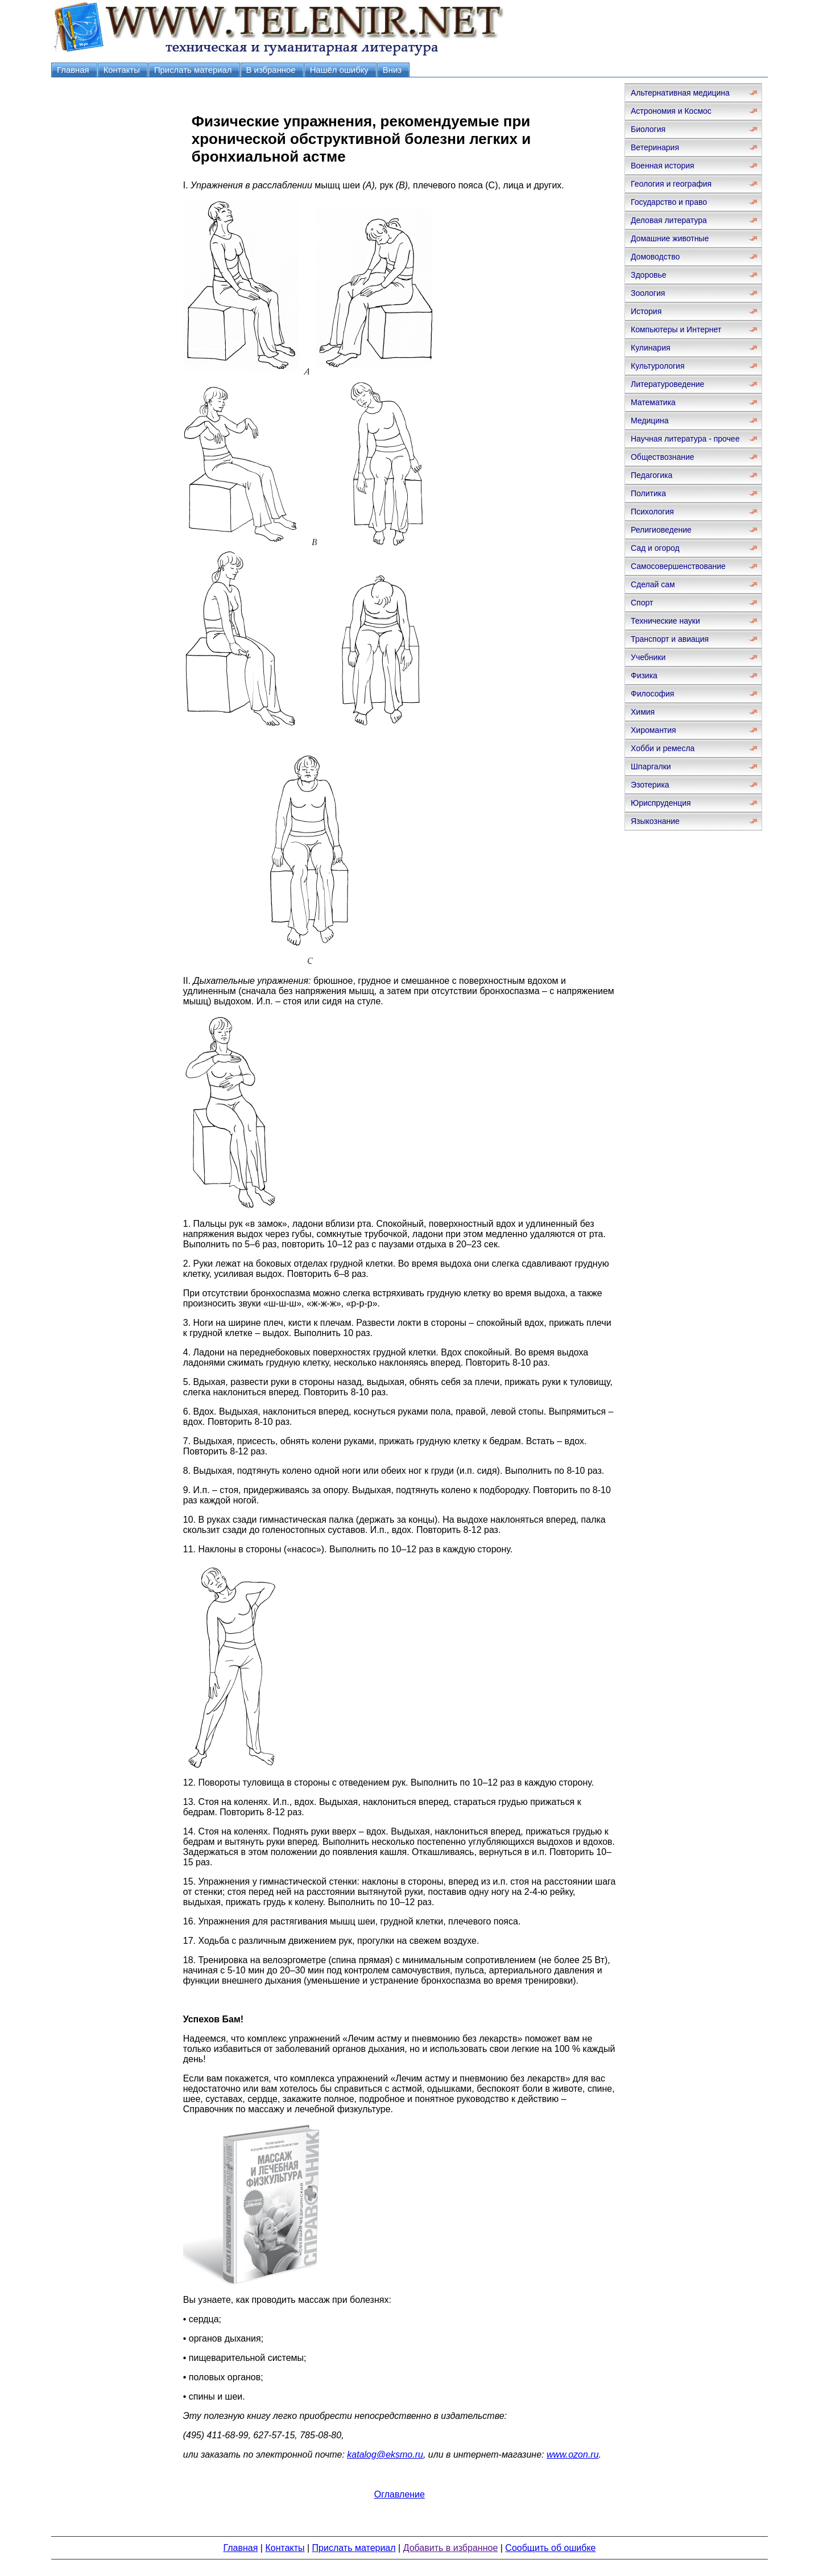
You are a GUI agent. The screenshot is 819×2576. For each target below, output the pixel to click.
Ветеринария (655, 147)
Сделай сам (653, 584)
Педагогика (651, 475)
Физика (644, 675)
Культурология (658, 365)
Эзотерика (650, 784)
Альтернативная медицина (680, 92)
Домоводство (655, 256)
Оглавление (399, 2494)
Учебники (648, 657)
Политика (648, 493)
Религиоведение (661, 529)
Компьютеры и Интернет (676, 329)
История (646, 311)
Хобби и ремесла (662, 748)
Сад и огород (655, 548)
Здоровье (649, 274)
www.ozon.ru (573, 2454)
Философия (652, 693)
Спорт (642, 602)
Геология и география (671, 183)
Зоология (648, 293)
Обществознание (662, 456)
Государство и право (669, 202)
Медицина (650, 420)
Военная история (662, 165)
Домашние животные (670, 238)
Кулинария (651, 347)
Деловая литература (669, 220)
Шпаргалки (651, 766)
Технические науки (665, 620)
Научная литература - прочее (685, 438)
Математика (653, 402)
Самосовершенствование (678, 566)
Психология (652, 511)
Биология (648, 129)
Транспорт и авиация (670, 639)
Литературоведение (667, 384)
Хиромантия (653, 730)
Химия (643, 711)
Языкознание (655, 821)
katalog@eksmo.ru (385, 2454)
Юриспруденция (661, 802)
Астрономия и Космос (671, 111)
